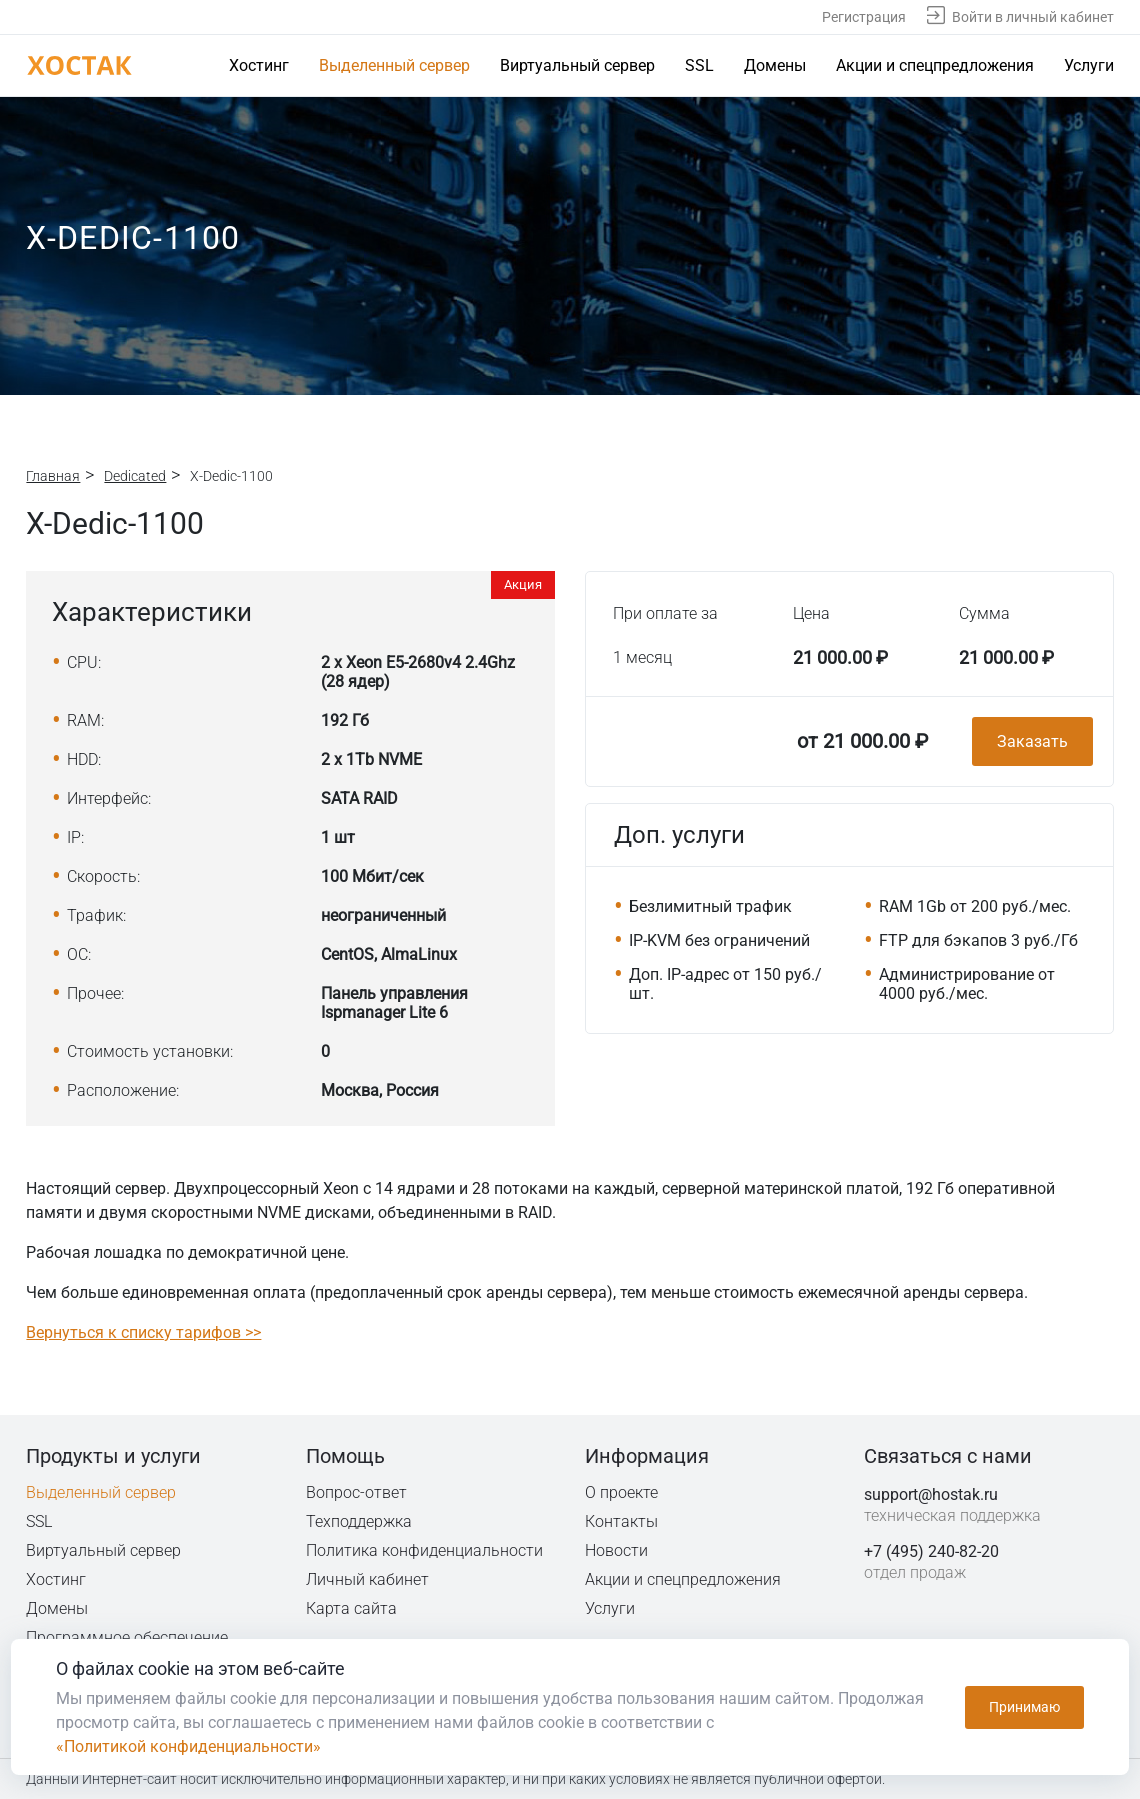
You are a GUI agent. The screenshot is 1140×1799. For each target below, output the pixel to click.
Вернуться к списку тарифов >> (143, 1332)
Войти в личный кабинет (1033, 17)
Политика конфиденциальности (426, 1550)
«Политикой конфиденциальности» (188, 1746)
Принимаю (1024, 1707)
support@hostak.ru (931, 1494)
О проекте (622, 1492)
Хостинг (259, 65)
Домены (775, 65)
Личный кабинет (368, 1579)
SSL (699, 65)
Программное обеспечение (127, 1637)
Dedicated (135, 476)
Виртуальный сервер (577, 65)
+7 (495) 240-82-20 (931, 1551)
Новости (616, 1550)
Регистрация (864, 17)
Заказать (1032, 741)
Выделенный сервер (394, 65)
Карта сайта (351, 1608)
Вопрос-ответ (356, 1492)
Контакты (622, 1521)
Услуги (1089, 65)
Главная (53, 476)
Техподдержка (360, 1521)
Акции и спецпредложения (935, 65)
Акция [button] (523, 584)
